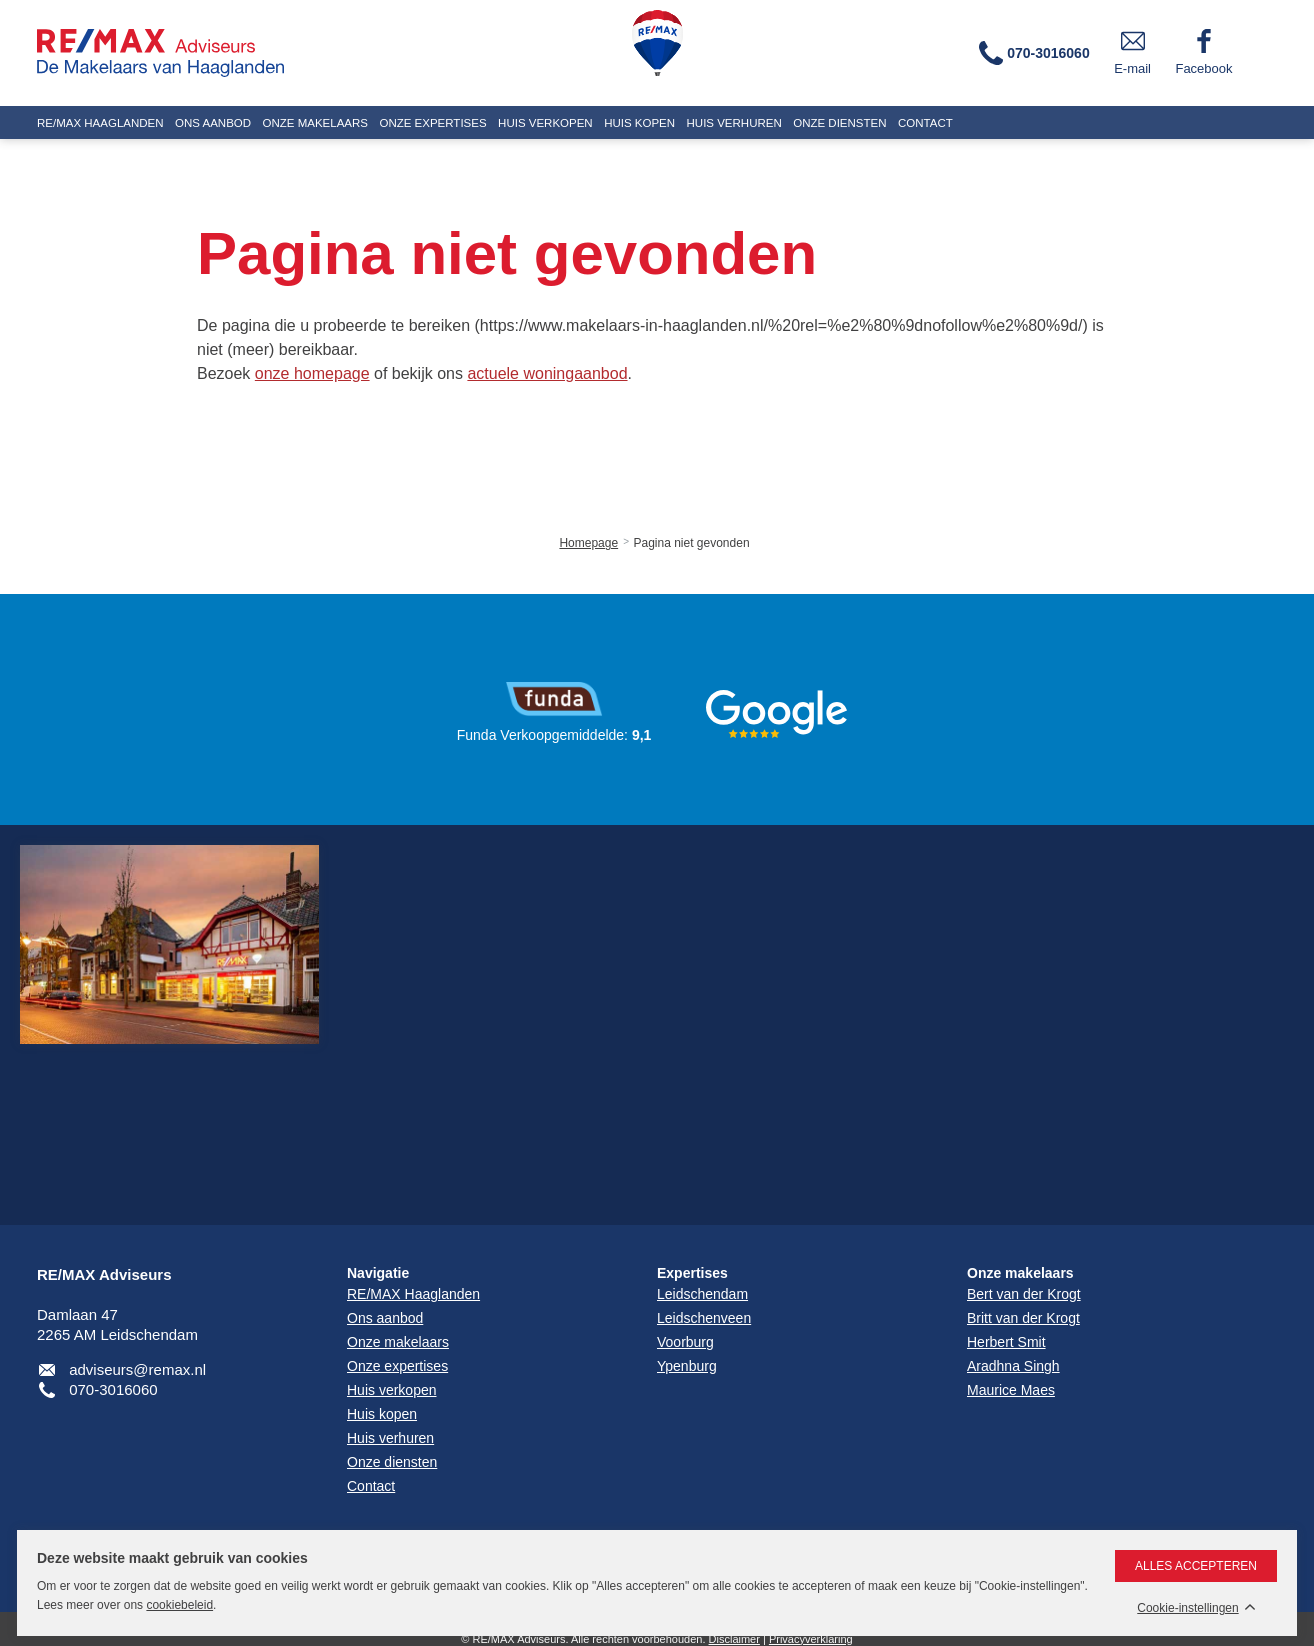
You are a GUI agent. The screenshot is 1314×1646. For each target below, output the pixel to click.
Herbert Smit (1006, 1342)
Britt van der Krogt (1023, 1318)
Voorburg (685, 1342)
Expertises (692, 1273)
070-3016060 (113, 1389)
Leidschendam (702, 1294)
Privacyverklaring (811, 1639)
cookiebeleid (179, 1605)
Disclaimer (734, 1639)
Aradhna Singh (1013, 1366)
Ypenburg (687, 1366)
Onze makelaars (1020, 1273)
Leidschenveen (704, 1318)
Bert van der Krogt (1024, 1294)
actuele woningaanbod (547, 373)
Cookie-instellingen (1187, 1608)
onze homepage (312, 373)
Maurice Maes (1011, 1390)
